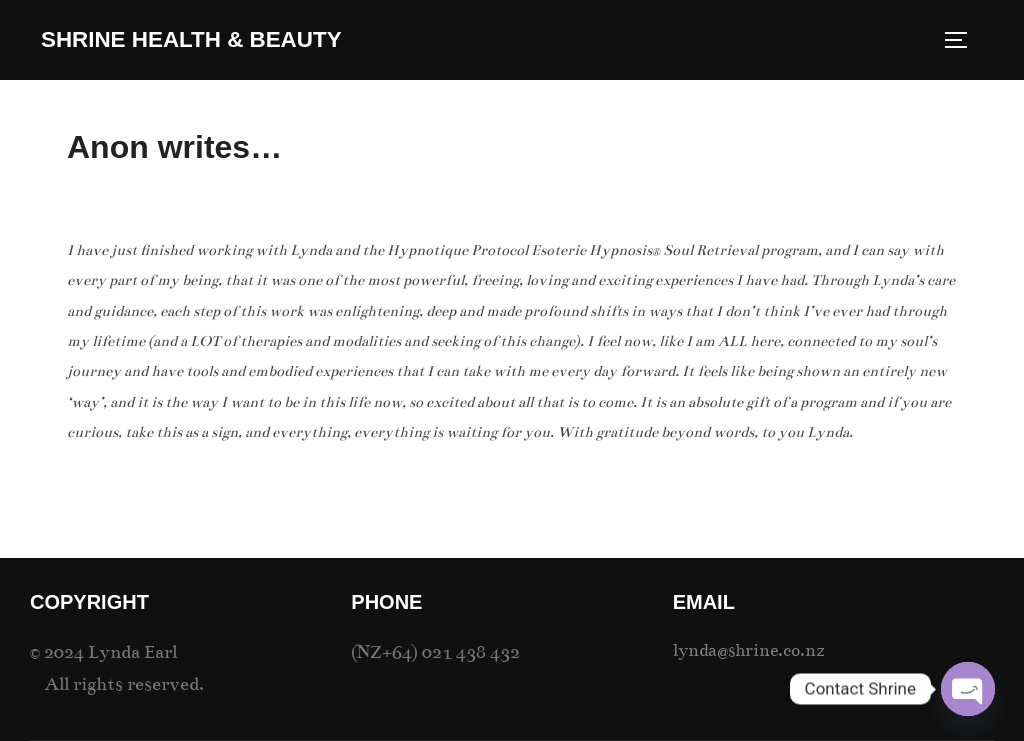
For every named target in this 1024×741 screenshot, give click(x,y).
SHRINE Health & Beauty (191, 39)
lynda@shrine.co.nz (749, 650)
